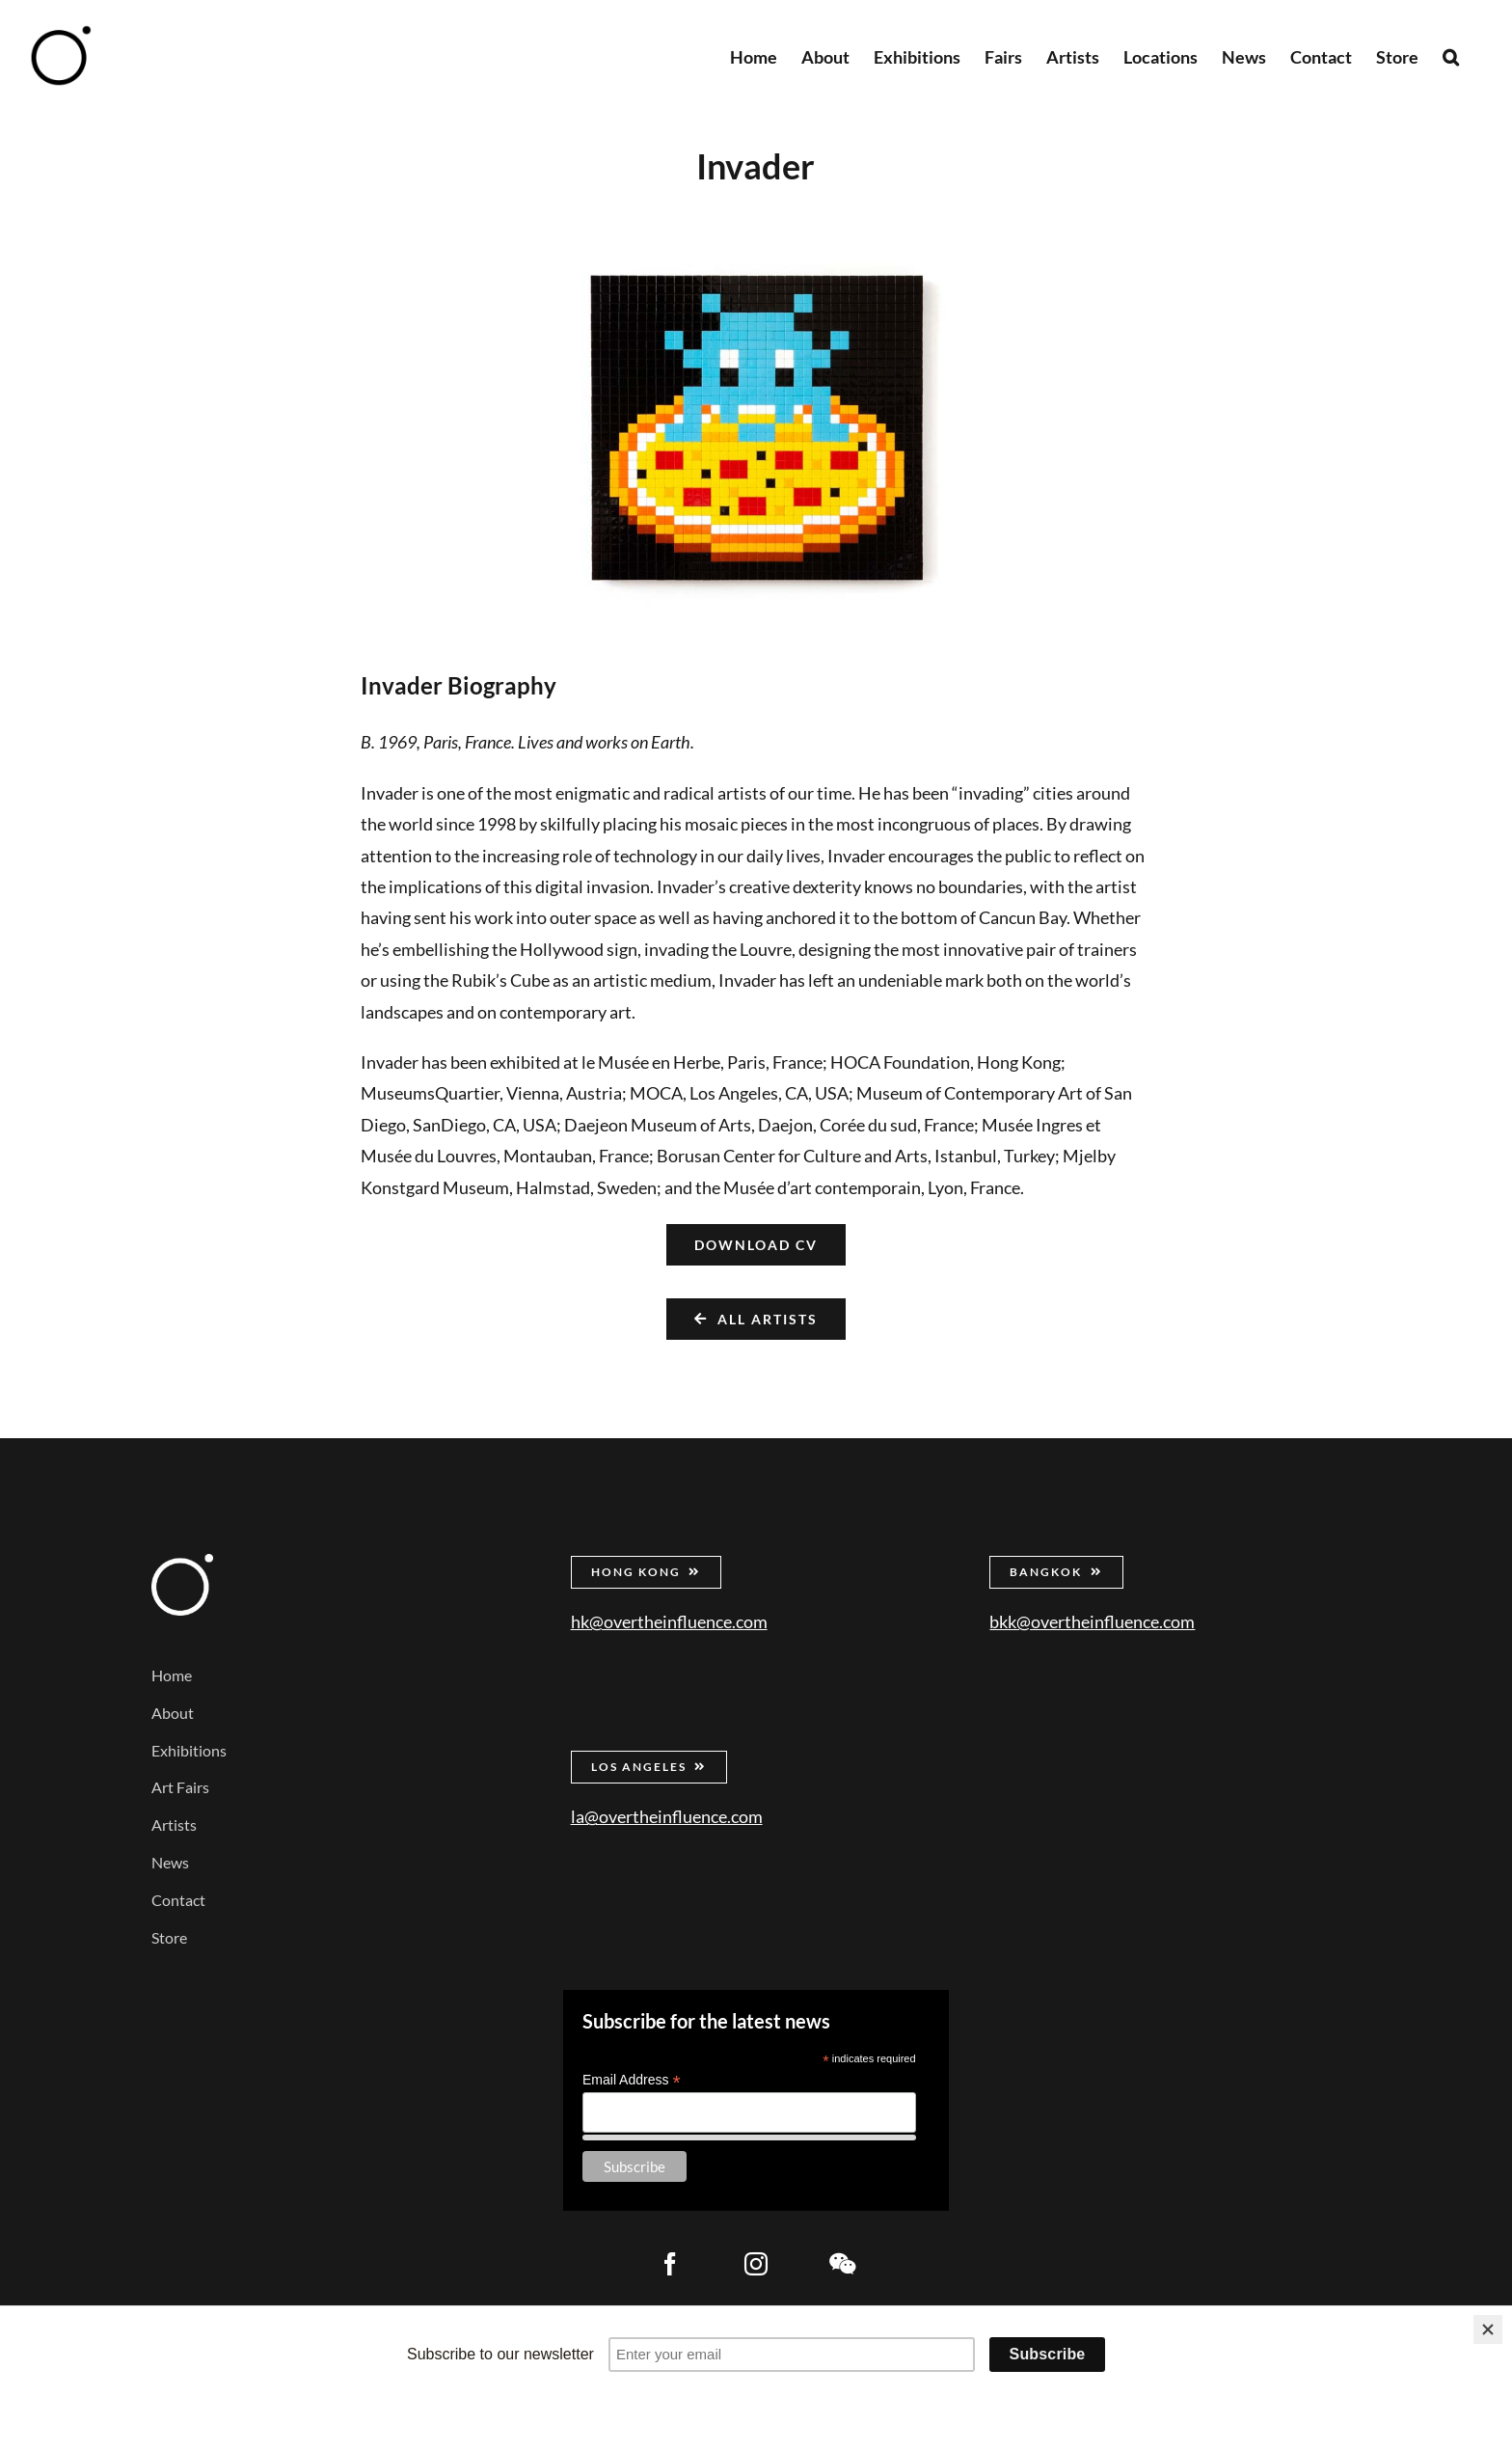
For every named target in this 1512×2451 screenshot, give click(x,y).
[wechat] (841, 2264)
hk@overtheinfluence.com (669, 1621)
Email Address (631, 2080)
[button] (1451, 55)
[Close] (1487, 2329)
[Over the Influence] (182, 1562)
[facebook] (670, 2264)
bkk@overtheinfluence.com (1092, 1621)
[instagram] (756, 2264)
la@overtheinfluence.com (667, 1816)
